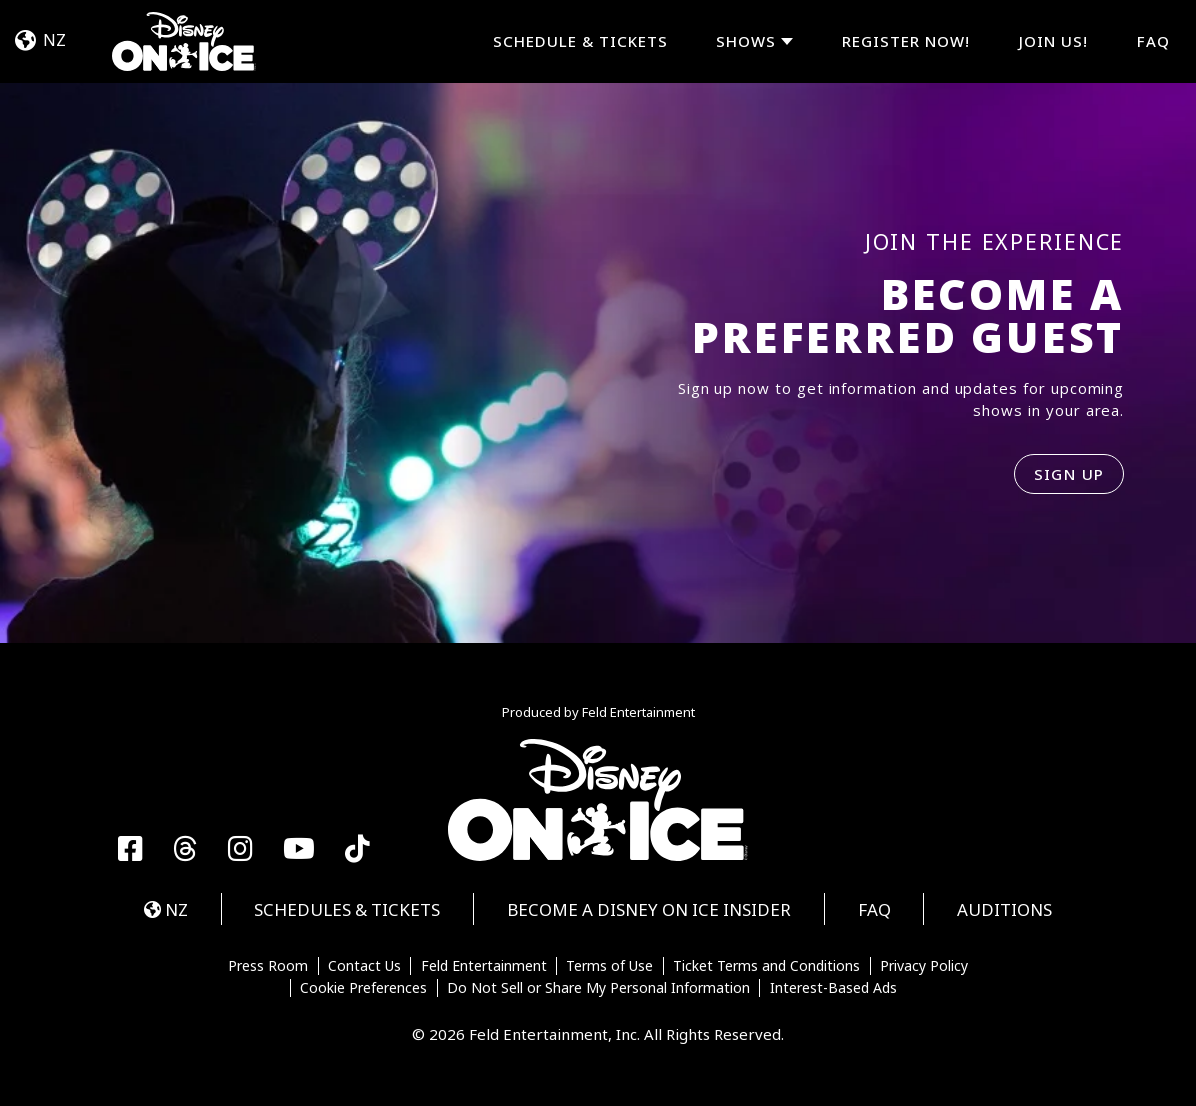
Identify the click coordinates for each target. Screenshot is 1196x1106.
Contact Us (364, 966)
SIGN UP (1069, 474)
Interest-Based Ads (833, 988)
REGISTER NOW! (906, 41)
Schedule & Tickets (580, 41)
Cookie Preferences (363, 988)
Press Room (268, 966)
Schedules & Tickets (347, 909)
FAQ (1153, 41)
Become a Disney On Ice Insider (649, 909)
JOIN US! (1053, 41)
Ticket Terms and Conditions (766, 966)
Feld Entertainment (484, 966)
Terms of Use (609, 966)
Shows (746, 41)
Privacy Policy (924, 966)
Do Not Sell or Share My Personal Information (598, 988)
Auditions (1004, 909)
